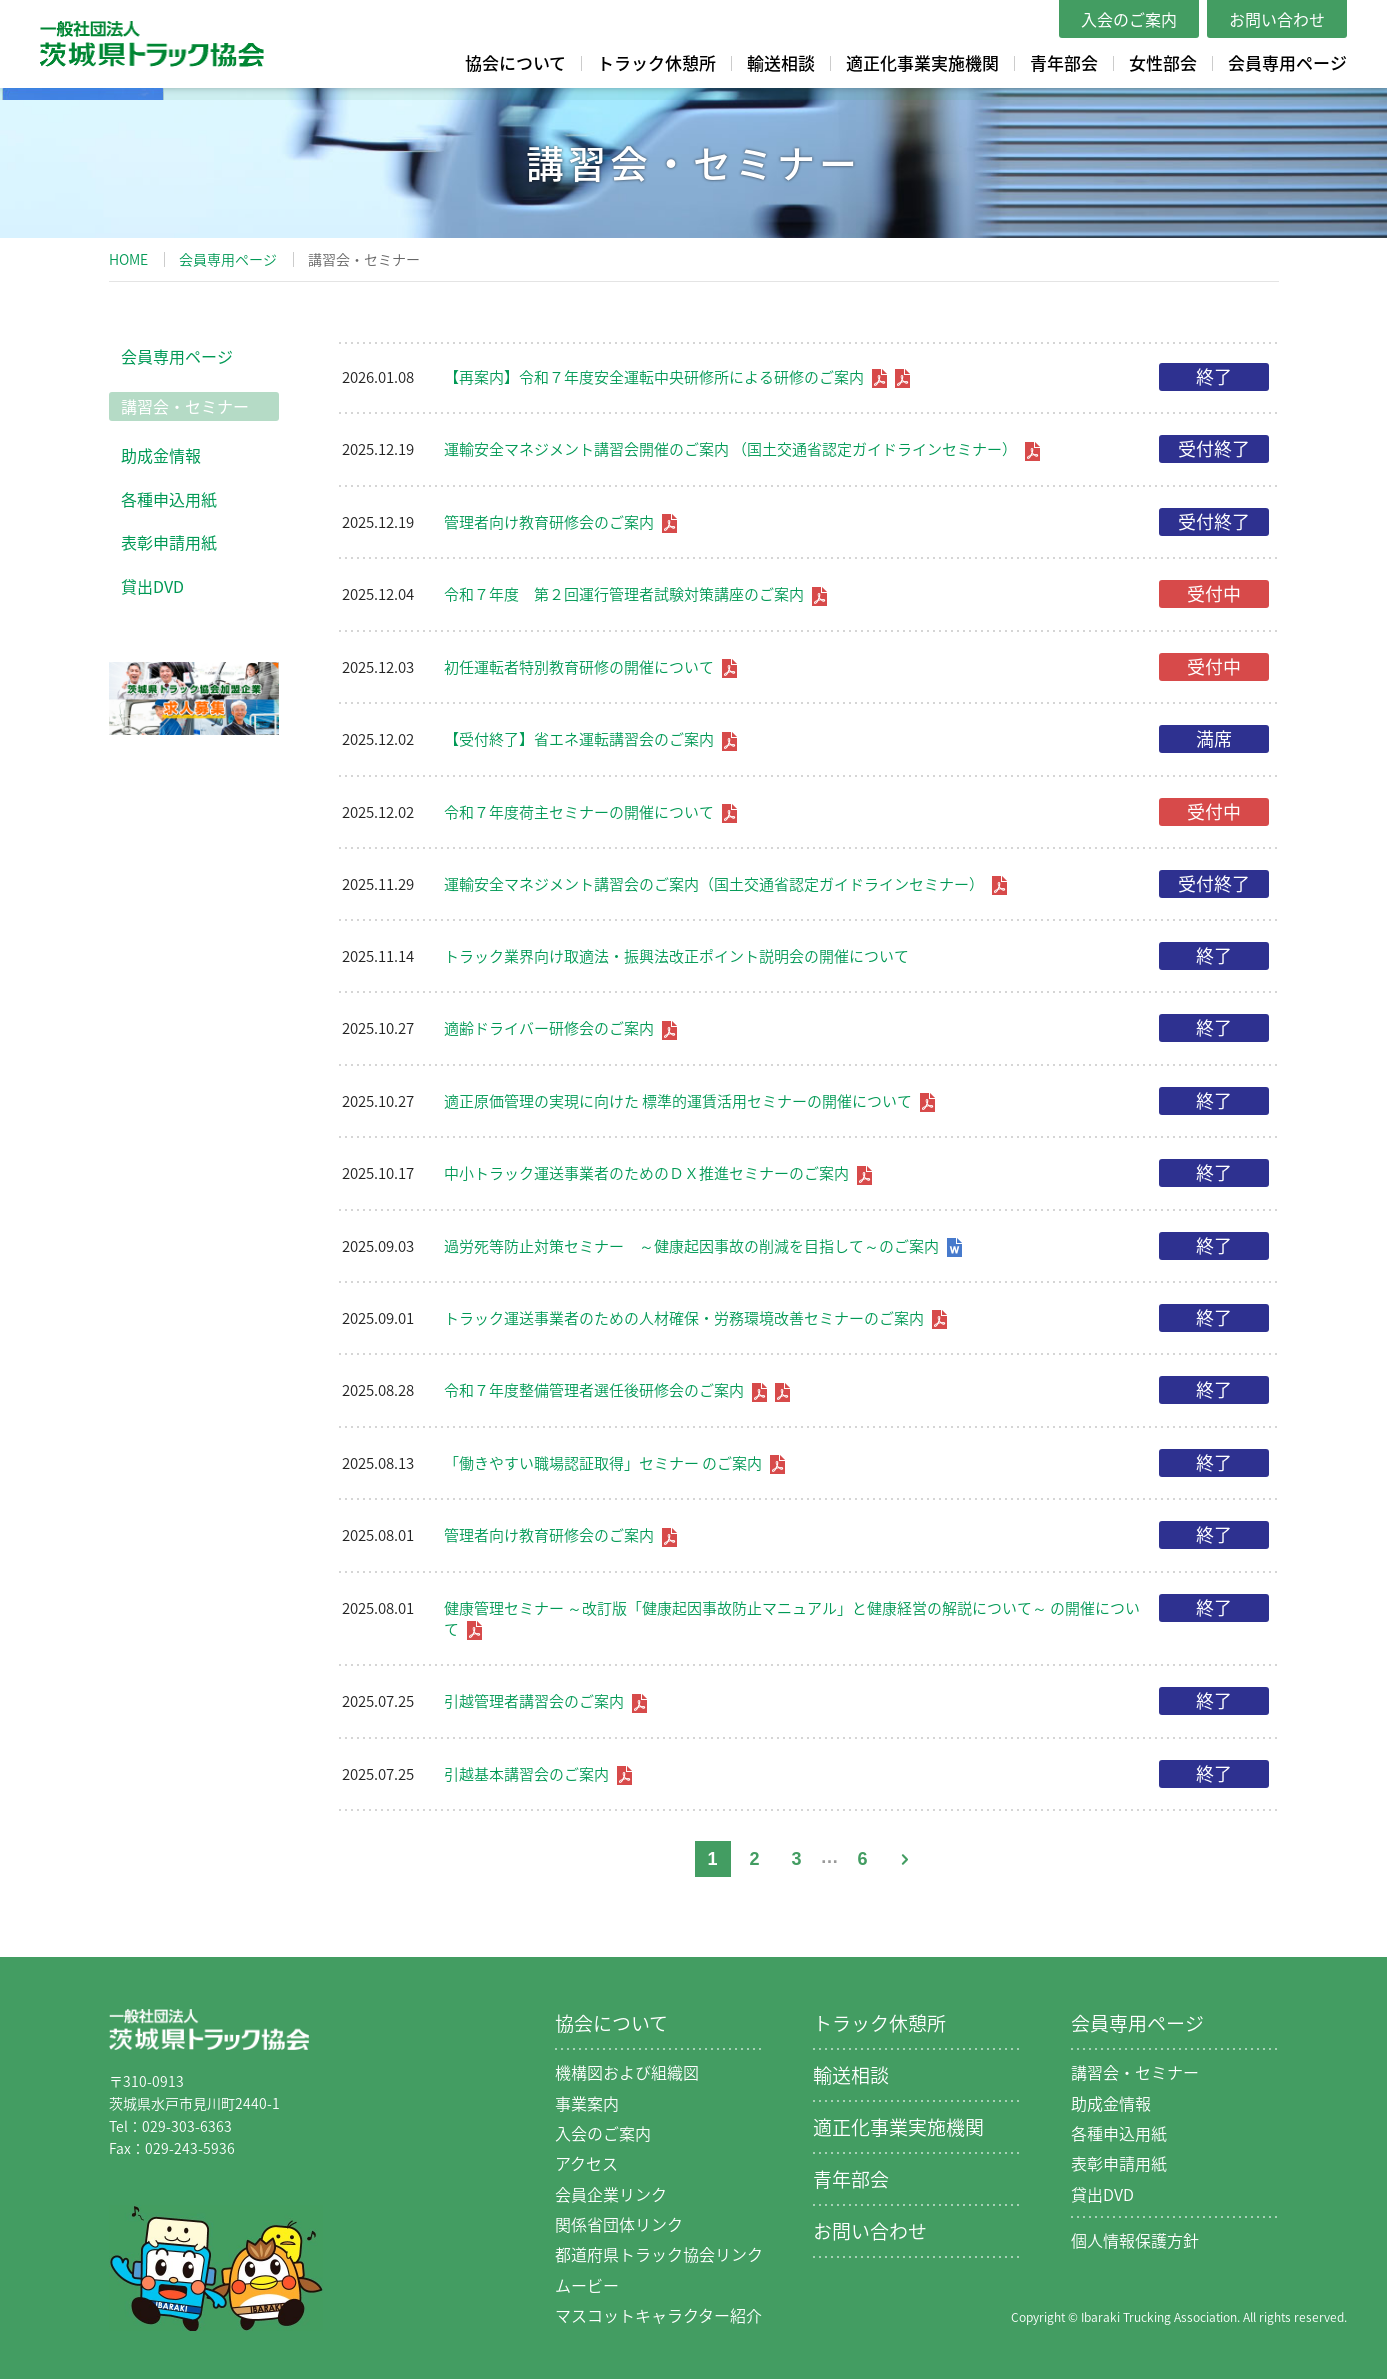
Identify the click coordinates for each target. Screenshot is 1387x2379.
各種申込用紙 (169, 499)
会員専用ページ (1287, 62)
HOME (128, 259)
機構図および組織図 (627, 2072)
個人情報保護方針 (1135, 2240)
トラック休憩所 (656, 62)
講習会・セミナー (185, 406)
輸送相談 (781, 62)
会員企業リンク (611, 2194)
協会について (515, 62)
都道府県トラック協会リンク (659, 2254)
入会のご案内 (1129, 19)
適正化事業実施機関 (922, 62)
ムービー (587, 2285)
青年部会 (1064, 62)
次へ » (905, 1859)
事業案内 (587, 2103)
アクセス (586, 2163)
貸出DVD (152, 586)
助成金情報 (161, 455)
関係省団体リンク (619, 2224)
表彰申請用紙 (169, 542)
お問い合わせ (1277, 19)
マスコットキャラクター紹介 (658, 2315)
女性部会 (1163, 62)
